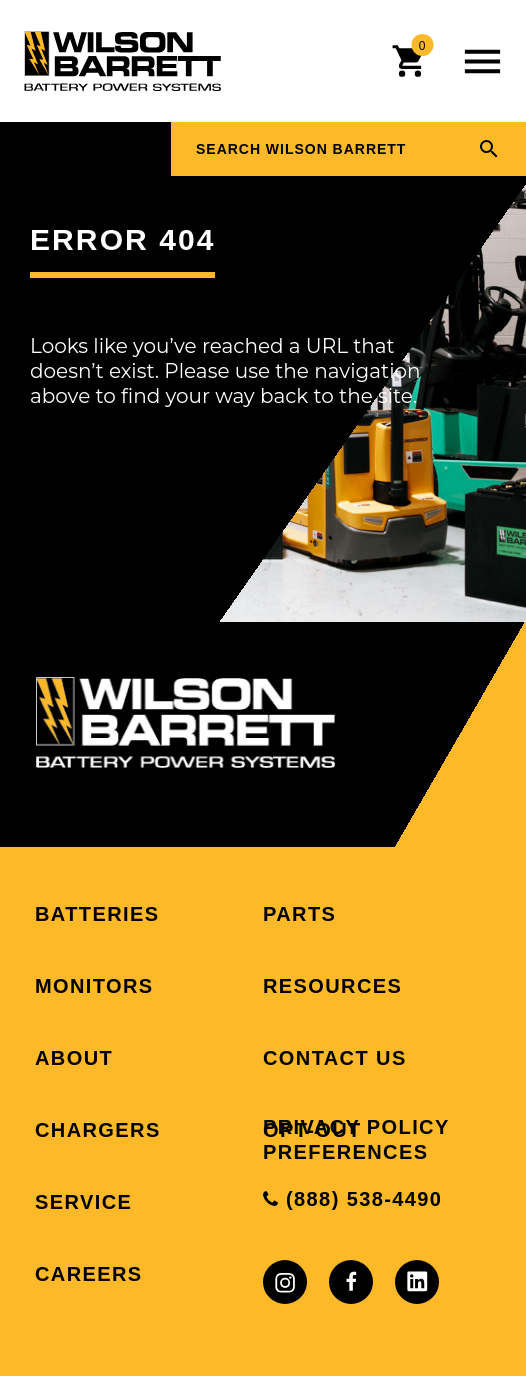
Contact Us (335, 1058)
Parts (299, 914)
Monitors (94, 986)
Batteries (97, 914)
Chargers (98, 1130)
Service (83, 1202)
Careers (89, 1274)
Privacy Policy (356, 1127)
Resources (332, 986)
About (74, 1058)
